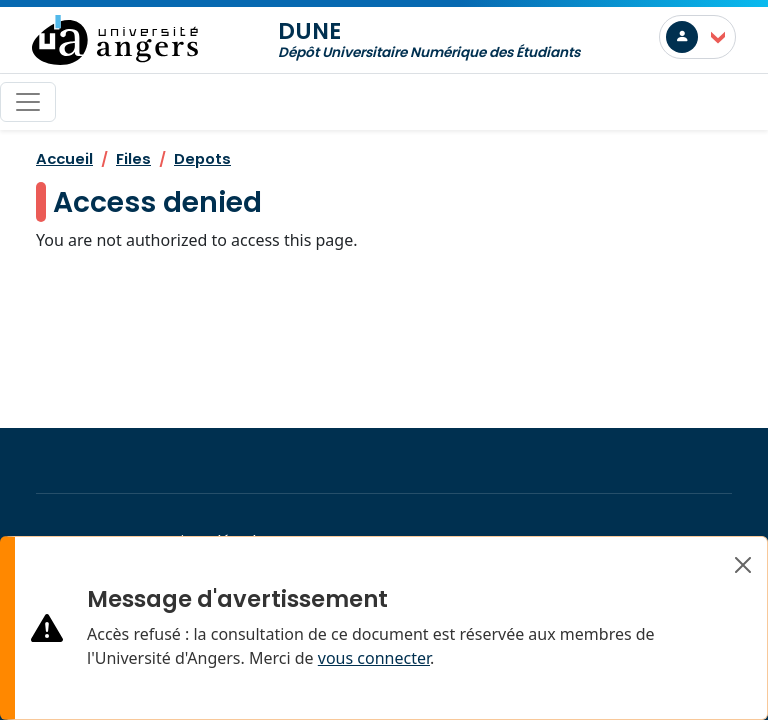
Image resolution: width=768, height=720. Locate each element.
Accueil (64, 158)
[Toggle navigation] (28, 102)
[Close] (743, 565)
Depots (202, 158)
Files (133, 158)
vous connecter (374, 658)
